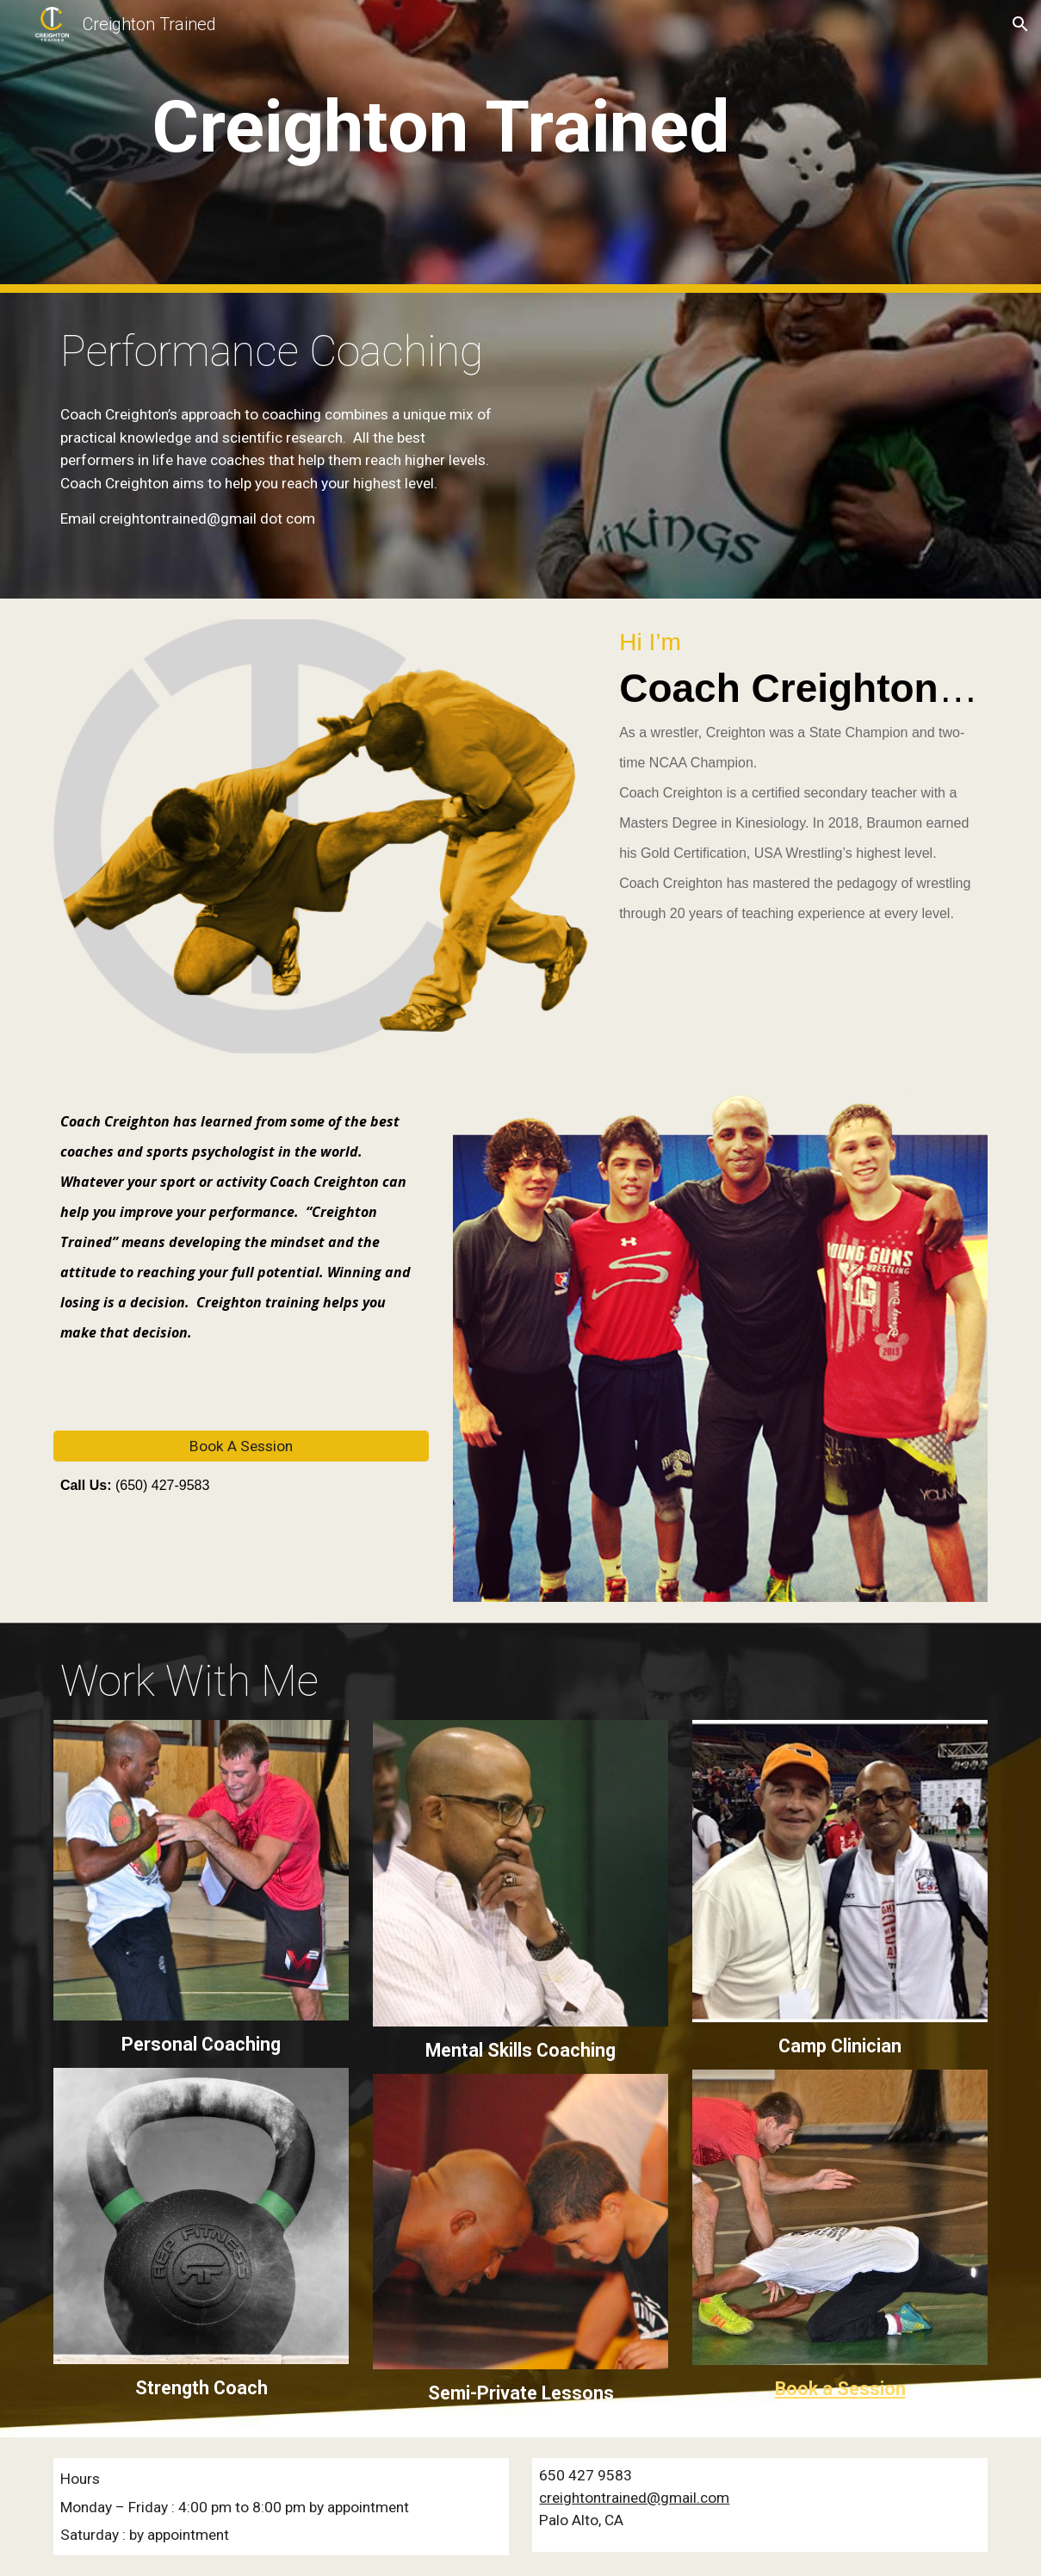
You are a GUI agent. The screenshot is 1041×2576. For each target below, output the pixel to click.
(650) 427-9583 (160, 1485)
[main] (440, 147)
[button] (1020, 24)
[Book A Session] (241, 1446)
